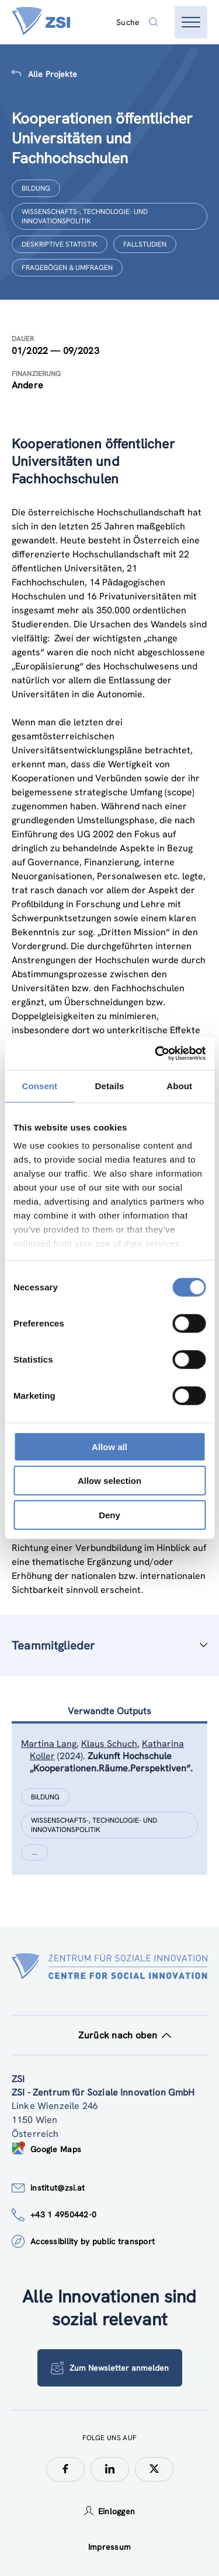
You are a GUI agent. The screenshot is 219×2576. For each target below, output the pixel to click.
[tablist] (109, 1813)
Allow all (109, 1446)
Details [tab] (109, 1085)
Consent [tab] (39, 1085)
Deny (109, 1514)
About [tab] (179, 1085)
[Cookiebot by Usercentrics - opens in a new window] (156, 1053)
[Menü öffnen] (191, 22)
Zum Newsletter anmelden (110, 2367)
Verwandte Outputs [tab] (109, 1711)
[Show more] (34, 1852)
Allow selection (109, 1481)
